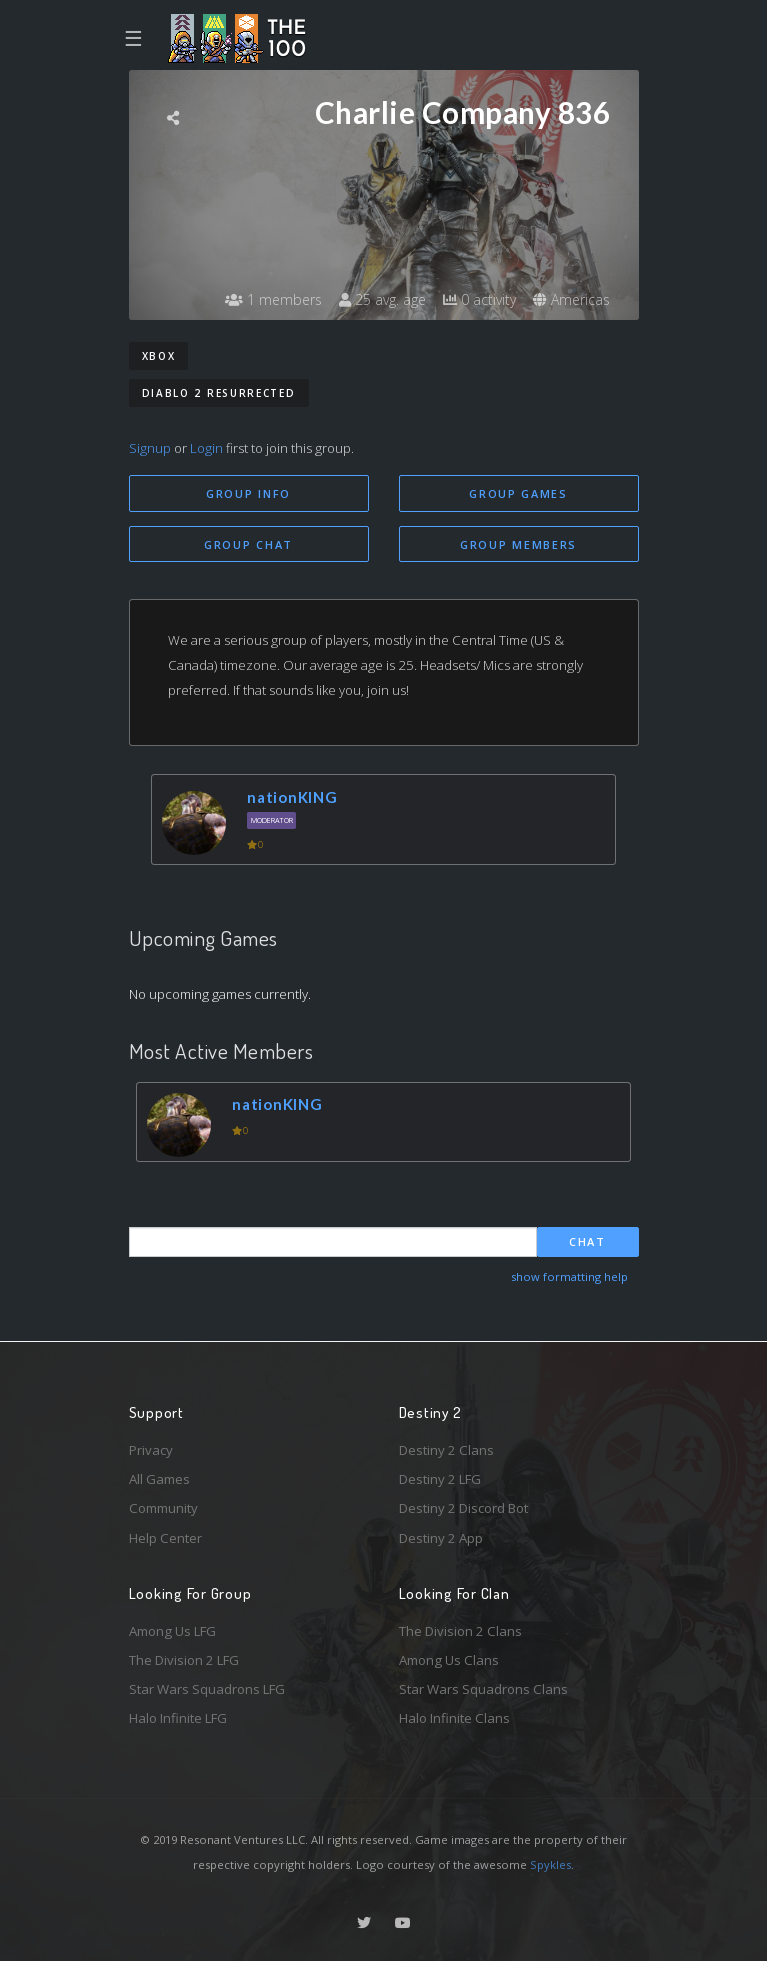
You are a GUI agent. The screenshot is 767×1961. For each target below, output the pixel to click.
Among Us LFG (172, 1631)
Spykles (550, 1864)
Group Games (518, 493)
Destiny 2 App (441, 1538)
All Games (159, 1479)
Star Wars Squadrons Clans (483, 1689)
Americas (571, 299)
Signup (150, 448)
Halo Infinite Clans (454, 1718)
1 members (273, 299)
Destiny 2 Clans (446, 1450)
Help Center (165, 1538)
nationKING (292, 797)
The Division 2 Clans (460, 1631)
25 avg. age (382, 299)
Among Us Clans (449, 1660)
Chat (587, 1241)
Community (163, 1508)
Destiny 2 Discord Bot (463, 1508)
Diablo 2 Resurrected (219, 393)
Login (206, 448)
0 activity (479, 299)
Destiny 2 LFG (440, 1479)
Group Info (248, 493)
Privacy (151, 1450)
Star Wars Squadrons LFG (207, 1689)
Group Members (518, 544)
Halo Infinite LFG (178, 1718)
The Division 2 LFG (184, 1660)
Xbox (159, 356)
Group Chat (248, 544)
